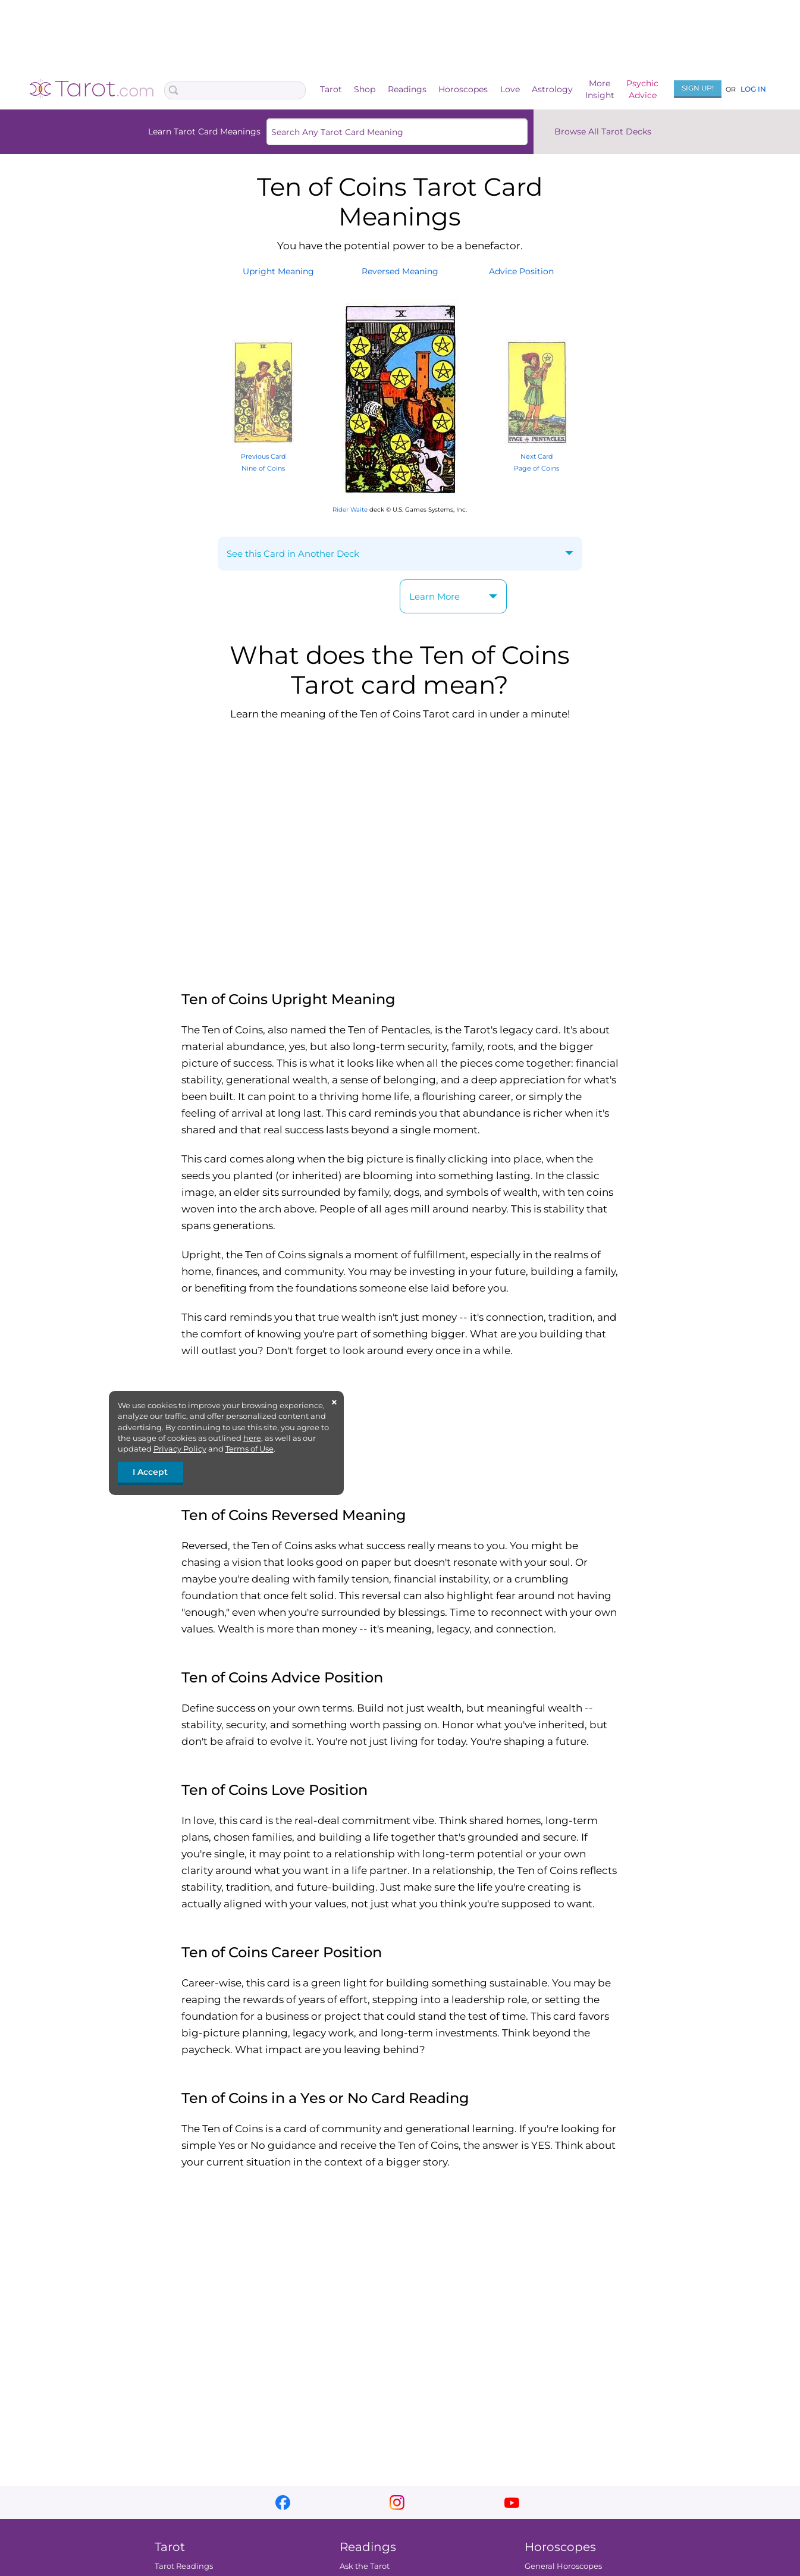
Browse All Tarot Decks (602, 131)
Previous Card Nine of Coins (263, 456)
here (252, 1438)
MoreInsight (599, 89)
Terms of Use (249, 1448)
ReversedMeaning (400, 271)
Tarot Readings (184, 2566)
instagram (397, 2502)
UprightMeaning (278, 271)
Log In (753, 88)
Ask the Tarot (365, 2566)
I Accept (150, 1471)
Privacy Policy (179, 1448)
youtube (511, 2502)
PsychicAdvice (642, 89)
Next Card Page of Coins (537, 456)
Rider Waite (350, 509)
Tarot (331, 89)
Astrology (552, 89)
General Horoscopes (563, 2566)
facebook (282, 2502)
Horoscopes (463, 89)
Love (510, 89)
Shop (364, 89)
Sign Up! (698, 87)
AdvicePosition (521, 271)
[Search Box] (235, 90)
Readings (407, 89)
